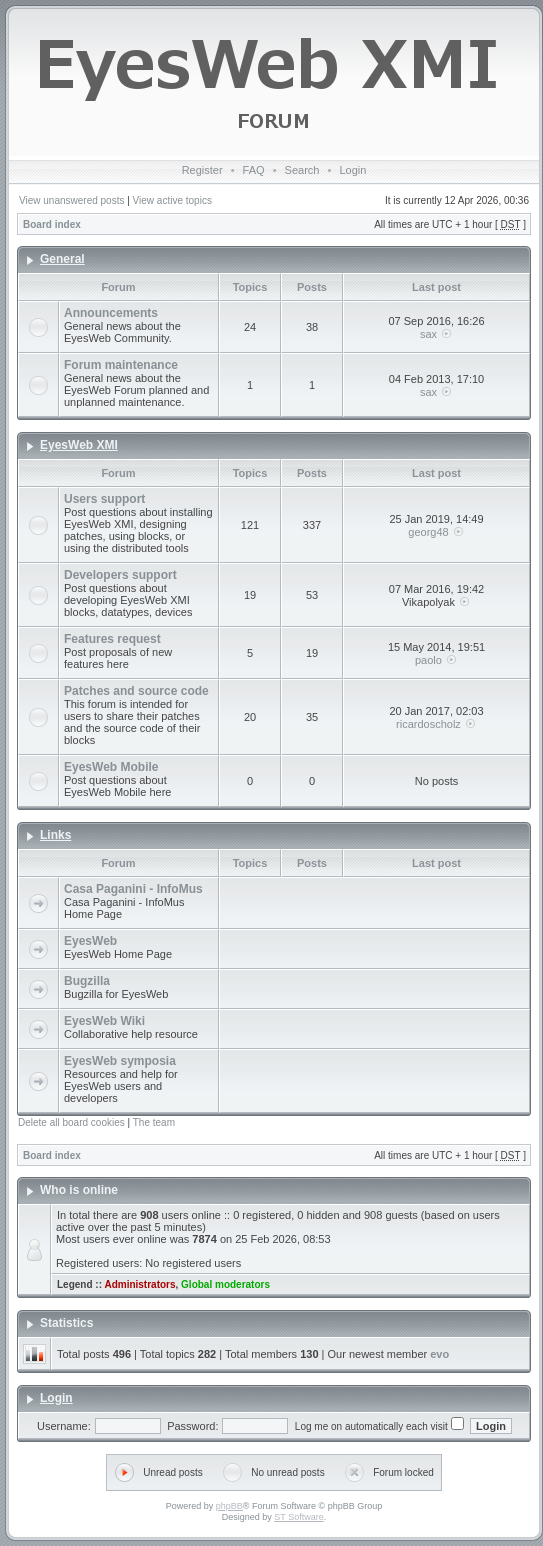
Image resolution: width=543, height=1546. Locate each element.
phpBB (229, 1506)
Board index (52, 224)
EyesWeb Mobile (111, 767)
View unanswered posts (71, 200)
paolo (428, 660)
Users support (104, 499)
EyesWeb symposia (120, 1061)
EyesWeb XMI (79, 445)
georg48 (428, 532)
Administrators (139, 1284)
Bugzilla (87, 981)
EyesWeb (90, 941)
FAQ (254, 170)
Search (302, 170)
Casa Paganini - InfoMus (133, 889)
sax (428, 334)
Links (55, 835)
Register (202, 170)
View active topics (172, 200)
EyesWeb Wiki (104, 1021)
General (62, 259)
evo (439, 1354)
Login (352, 170)
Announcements (111, 313)
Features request (112, 639)
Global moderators (225, 1284)
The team (154, 1122)
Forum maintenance (121, 365)
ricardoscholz (428, 724)
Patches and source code (136, 691)
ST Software (298, 1517)
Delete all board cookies (71, 1122)
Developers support (120, 575)
